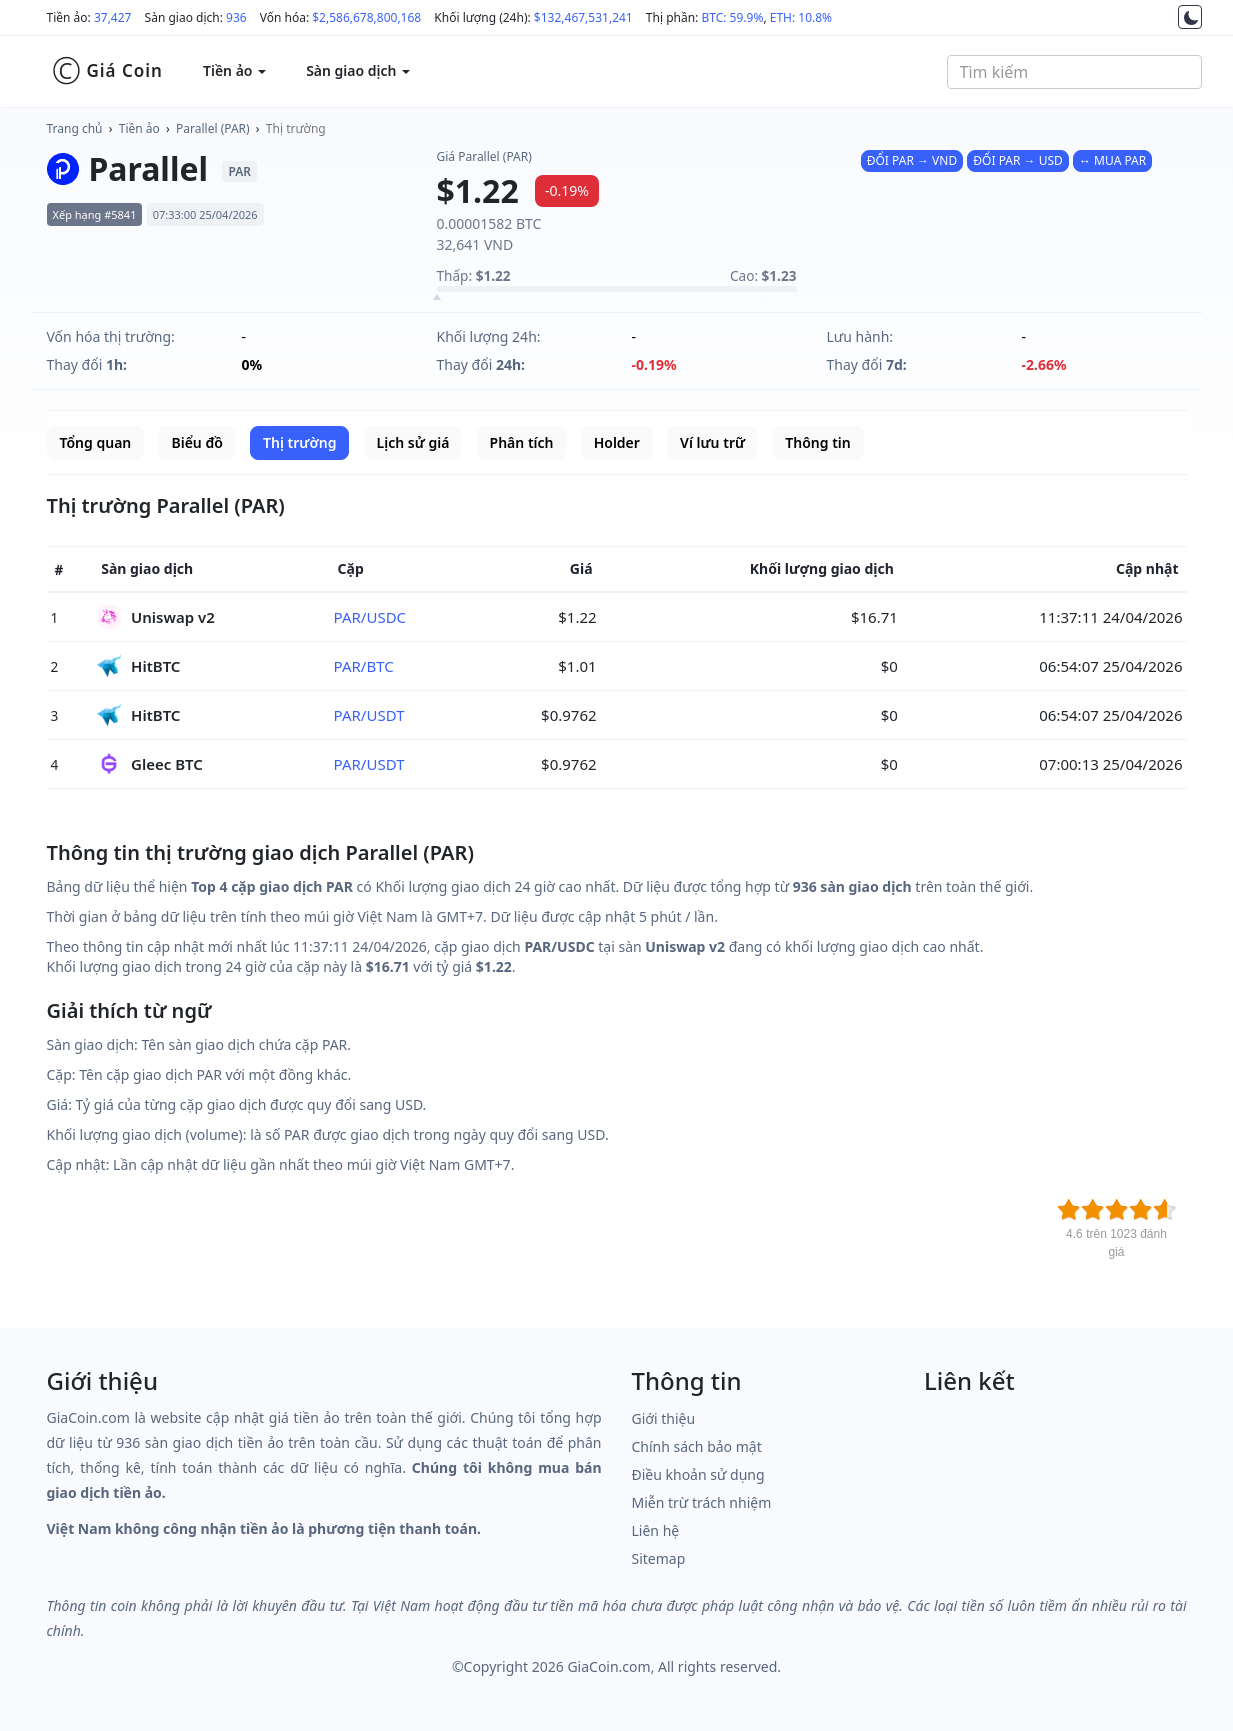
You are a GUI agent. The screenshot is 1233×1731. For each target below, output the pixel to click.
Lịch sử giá (413, 442)
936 (236, 17)
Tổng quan (96, 442)
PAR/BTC (364, 666)
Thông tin (817, 442)
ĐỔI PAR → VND (912, 160)
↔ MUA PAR (1112, 160)
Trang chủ (75, 128)
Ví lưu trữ (712, 442)
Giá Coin (107, 71)
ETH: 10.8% (801, 17)
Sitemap (659, 1558)
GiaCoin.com (608, 1666)
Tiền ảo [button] (234, 70)
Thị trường (296, 128)
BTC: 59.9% (732, 17)
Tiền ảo (139, 128)
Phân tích (522, 442)
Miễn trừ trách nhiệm (702, 1502)
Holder (617, 442)
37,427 (113, 17)
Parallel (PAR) (213, 128)
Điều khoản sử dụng (698, 1474)
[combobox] (1074, 72)
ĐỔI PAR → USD (1017, 160)
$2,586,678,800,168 (366, 17)
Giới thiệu (664, 1418)
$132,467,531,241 (583, 17)
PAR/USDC (370, 617)
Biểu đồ (196, 442)
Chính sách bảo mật (697, 1446)
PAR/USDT (369, 715)
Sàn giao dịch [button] (358, 70)
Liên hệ (656, 1530)
